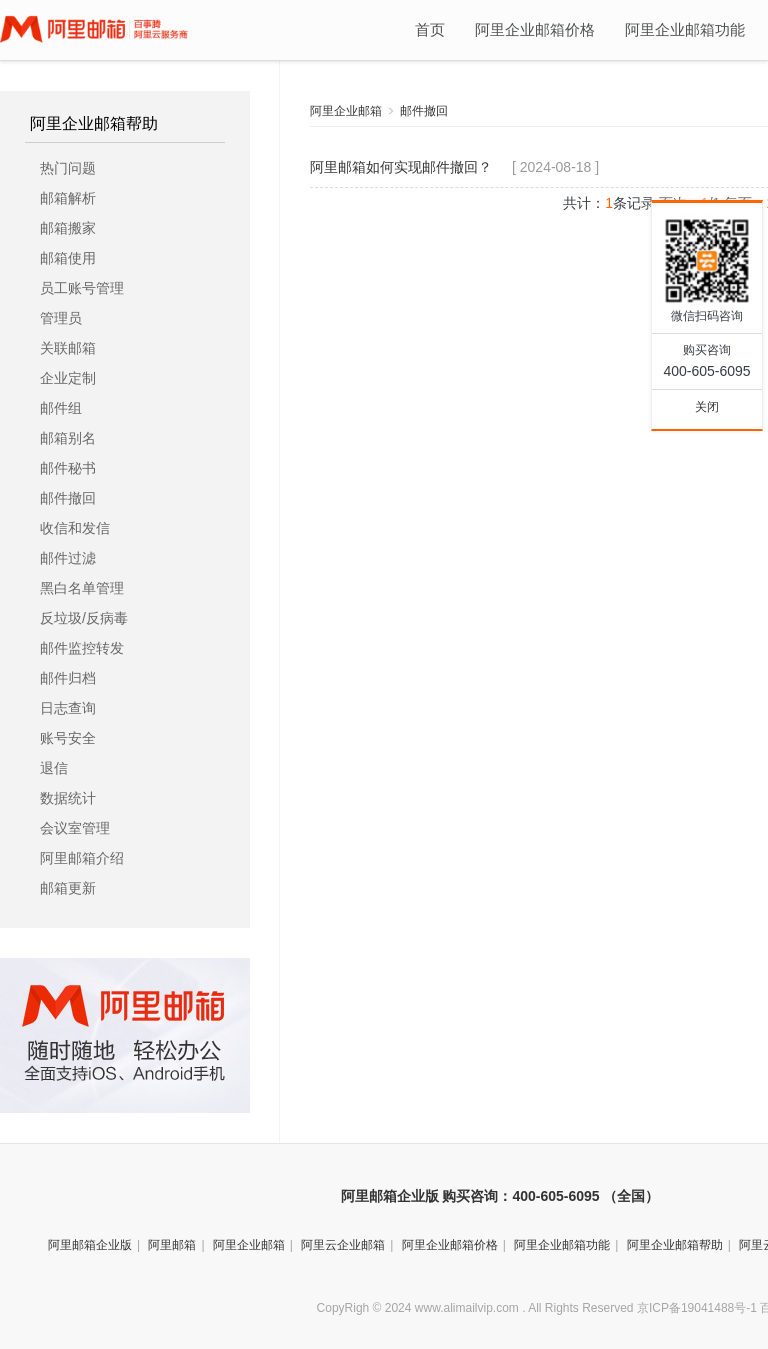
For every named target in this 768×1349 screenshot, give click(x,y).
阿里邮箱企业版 (90, 1245)
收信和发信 (75, 528)
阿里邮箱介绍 (82, 858)
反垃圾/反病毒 (84, 618)
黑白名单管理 (82, 588)
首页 (430, 29)
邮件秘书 (68, 468)
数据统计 (68, 798)
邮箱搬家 (68, 228)
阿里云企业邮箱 (343, 1245)
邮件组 (61, 408)
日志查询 (68, 708)
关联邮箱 (68, 348)
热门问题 (68, 168)
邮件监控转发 (82, 648)
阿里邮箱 (172, 1245)
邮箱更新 (68, 888)
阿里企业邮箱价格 (535, 29)
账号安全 (68, 738)
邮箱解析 (68, 198)
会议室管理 (75, 828)
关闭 (707, 407)
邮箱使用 (68, 258)
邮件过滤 (68, 558)
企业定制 (68, 378)
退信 (54, 768)
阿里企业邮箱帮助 (94, 124)
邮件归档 (68, 678)
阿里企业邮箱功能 (685, 29)
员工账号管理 (82, 288)
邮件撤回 (68, 498)
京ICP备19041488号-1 (697, 1308)
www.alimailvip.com (467, 1308)
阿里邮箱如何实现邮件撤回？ (401, 167)
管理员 (61, 318)
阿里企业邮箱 (346, 111)
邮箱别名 (68, 438)
